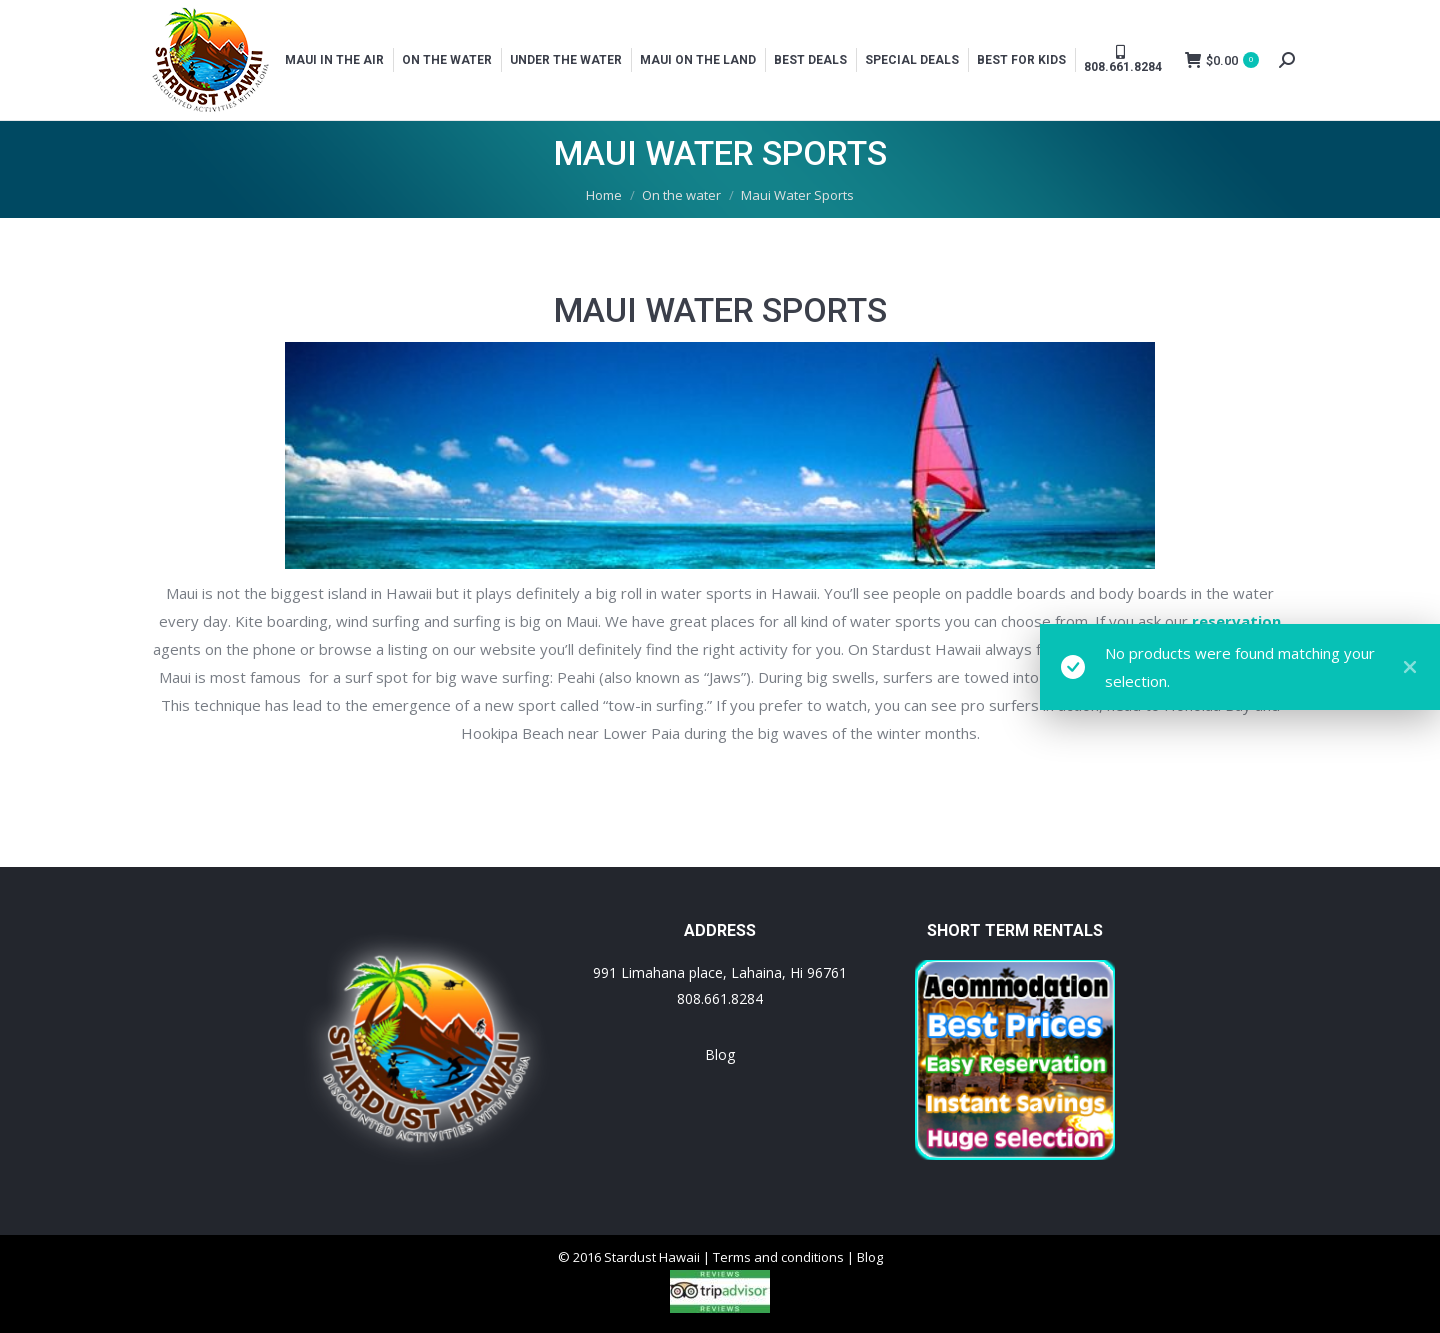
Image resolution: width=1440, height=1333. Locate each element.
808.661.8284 (720, 998)
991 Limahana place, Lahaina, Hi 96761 (720, 972)
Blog (720, 1054)
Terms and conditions (778, 1257)
